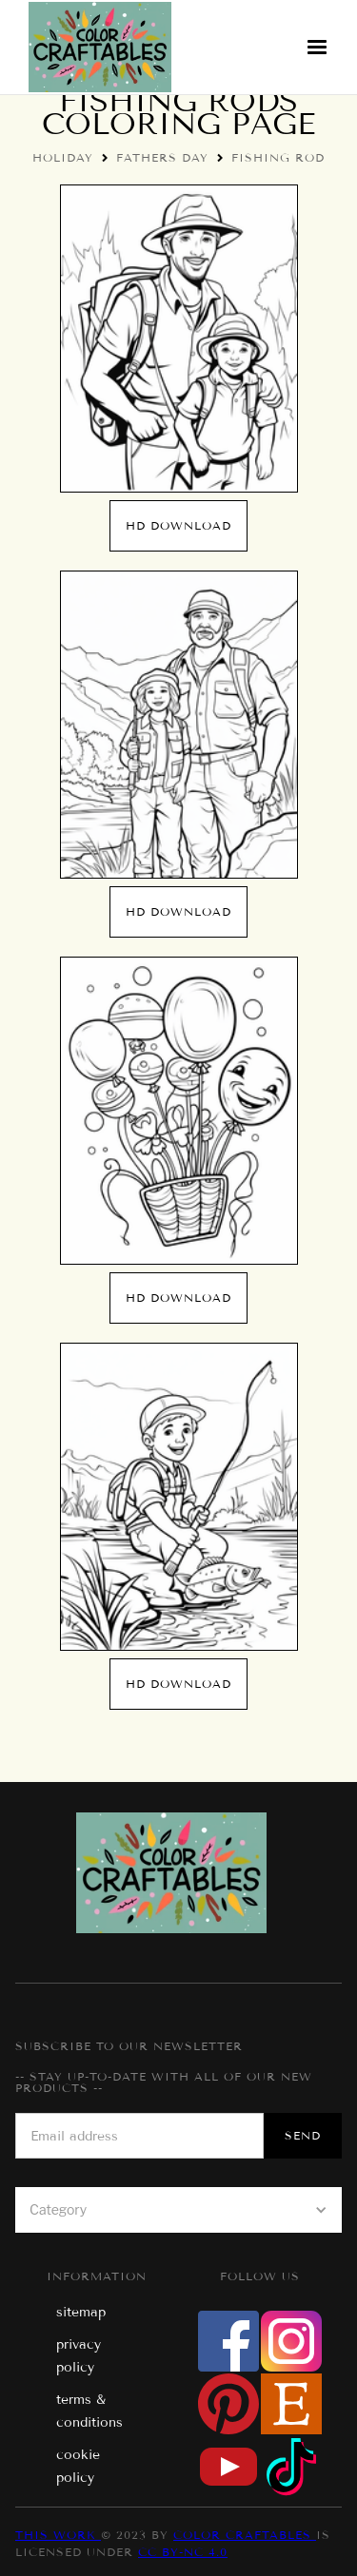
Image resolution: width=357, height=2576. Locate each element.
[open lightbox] (179, 338)
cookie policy (78, 2466)
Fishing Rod (278, 157)
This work (58, 2535)
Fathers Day (162, 157)
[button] (317, 47)
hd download (178, 525)
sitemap (81, 2312)
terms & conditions (89, 2411)
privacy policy (78, 2355)
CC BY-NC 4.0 (183, 2552)
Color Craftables (244, 2535)
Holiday (62, 157)
